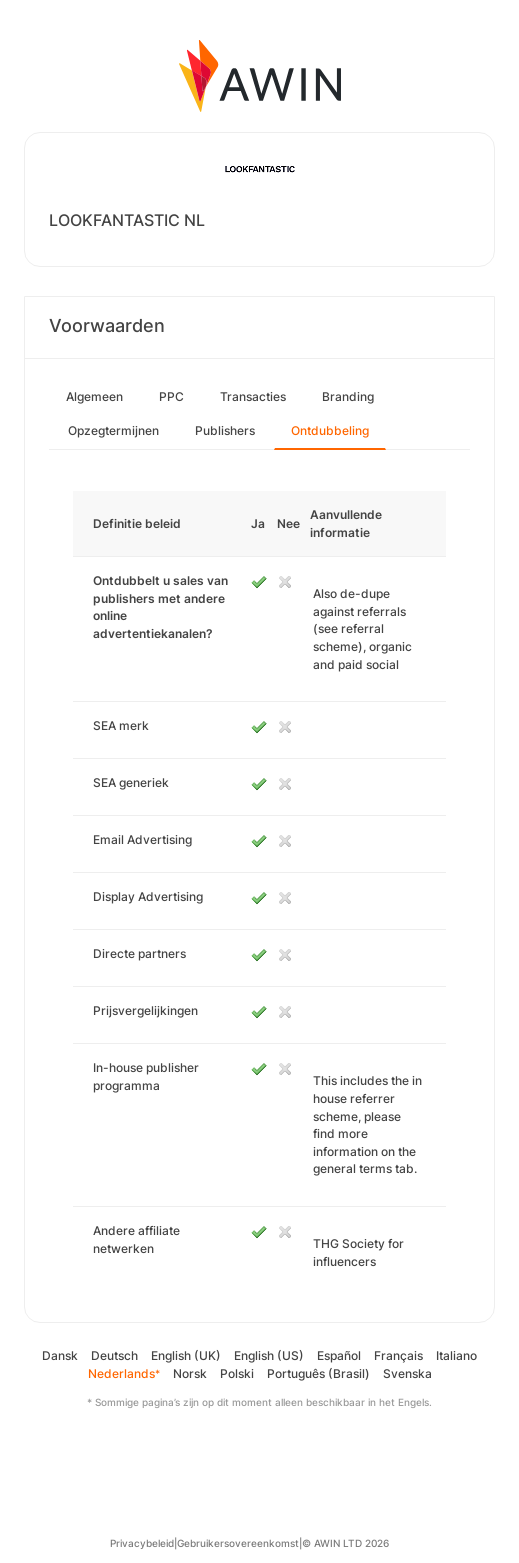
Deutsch (114, 1355)
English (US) (269, 1355)
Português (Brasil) (318, 1373)
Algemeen (94, 396)
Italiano (456, 1355)
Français (398, 1355)
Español (339, 1355)
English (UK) (186, 1355)
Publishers (225, 430)
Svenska (407, 1373)
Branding (348, 396)
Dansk (60, 1355)
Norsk (190, 1373)
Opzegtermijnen (113, 430)
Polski (237, 1373)
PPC (171, 396)
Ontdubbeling (330, 430)
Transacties (253, 396)
